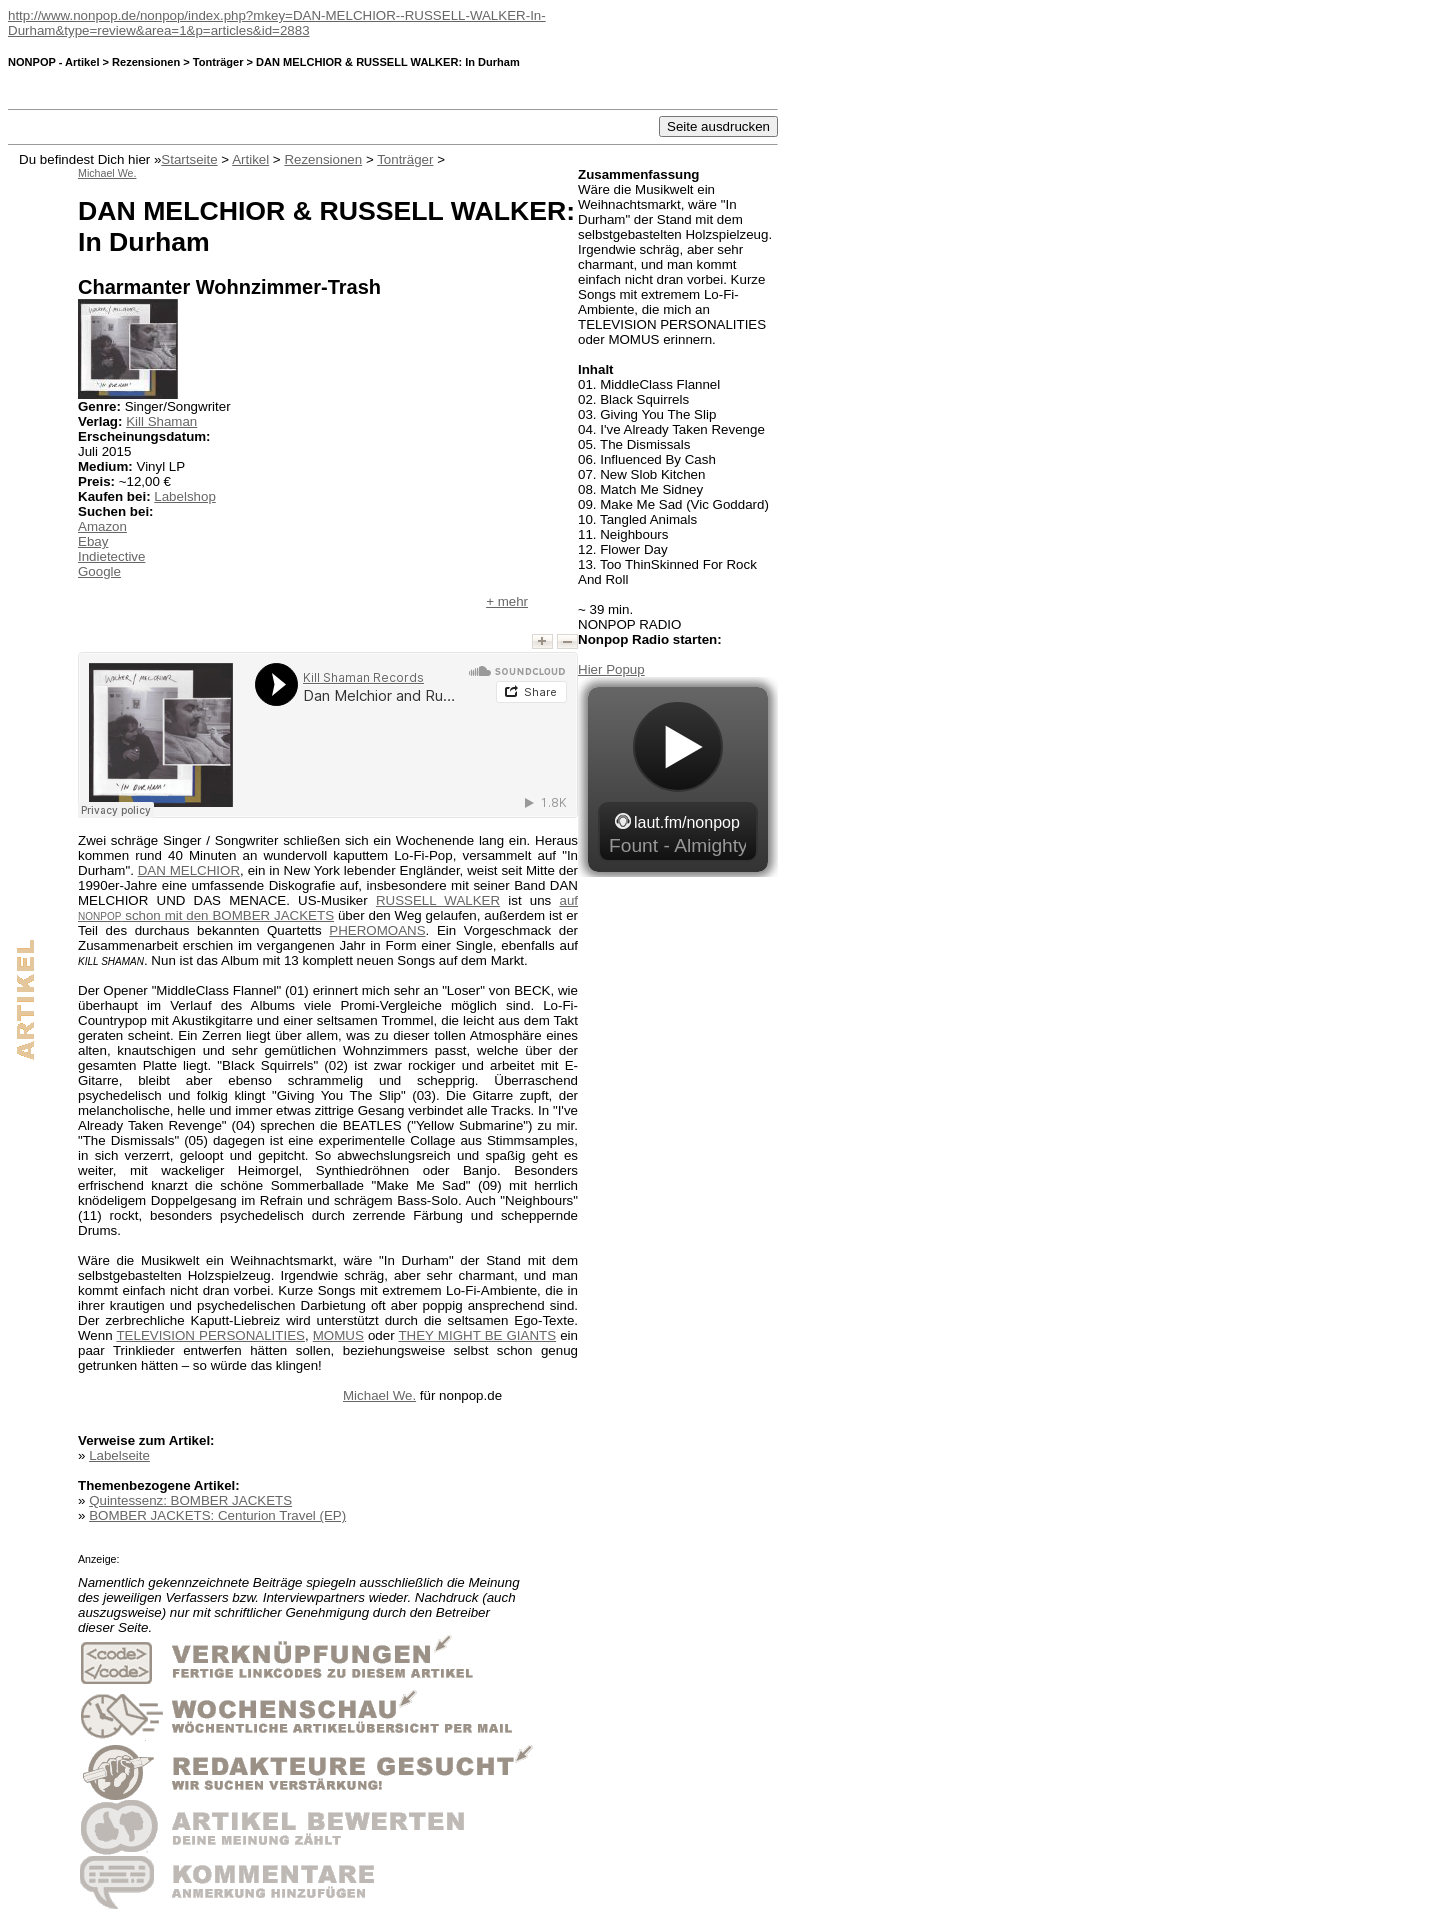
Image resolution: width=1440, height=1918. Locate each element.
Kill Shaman (161, 421)
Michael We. (379, 1395)
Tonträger (405, 159)
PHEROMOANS (377, 930)
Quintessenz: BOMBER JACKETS (190, 1500)
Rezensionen (323, 159)
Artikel (250, 159)
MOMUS (338, 1335)
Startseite (189, 159)
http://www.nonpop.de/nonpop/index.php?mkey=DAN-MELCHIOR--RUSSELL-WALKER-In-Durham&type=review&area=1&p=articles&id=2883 (277, 23)
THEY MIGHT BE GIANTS (477, 1335)
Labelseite (119, 1455)
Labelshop (185, 496)
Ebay (93, 541)
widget (678, 777)
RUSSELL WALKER (438, 900)
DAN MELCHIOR (189, 870)
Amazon (102, 526)
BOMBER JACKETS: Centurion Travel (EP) (217, 1515)
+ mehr (507, 601)
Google (99, 571)
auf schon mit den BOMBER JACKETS (328, 908)
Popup (625, 669)
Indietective (111, 556)
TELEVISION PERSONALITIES (210, 1335)
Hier (592, 669)
